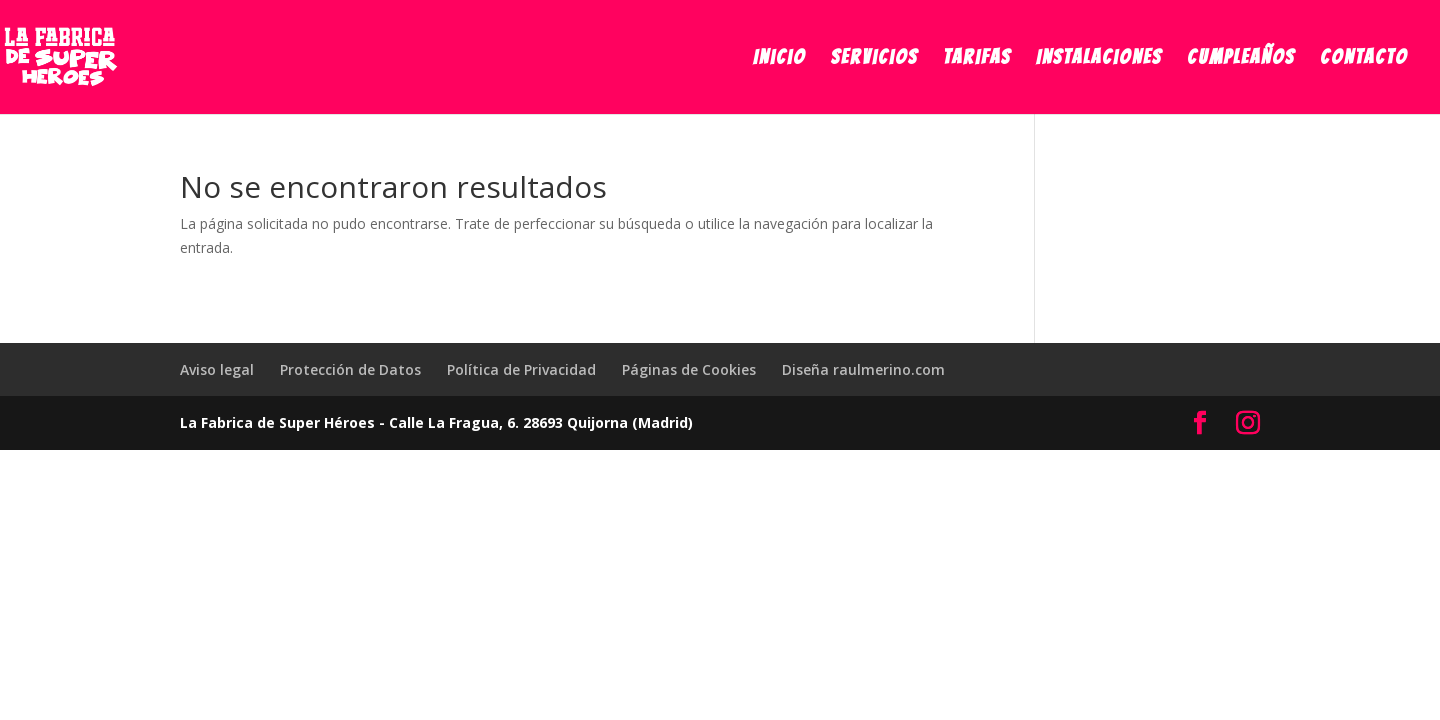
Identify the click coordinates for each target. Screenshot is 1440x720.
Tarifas (977, 59)
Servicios (874, 59)
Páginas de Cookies (689, 369)
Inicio (779, 59)
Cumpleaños (1241, 59)
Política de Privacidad (521, 369)
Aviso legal (217, 369)
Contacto (1364, 59)
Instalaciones (1099, 59)
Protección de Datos (350, 369)
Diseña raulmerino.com (863, 369)
